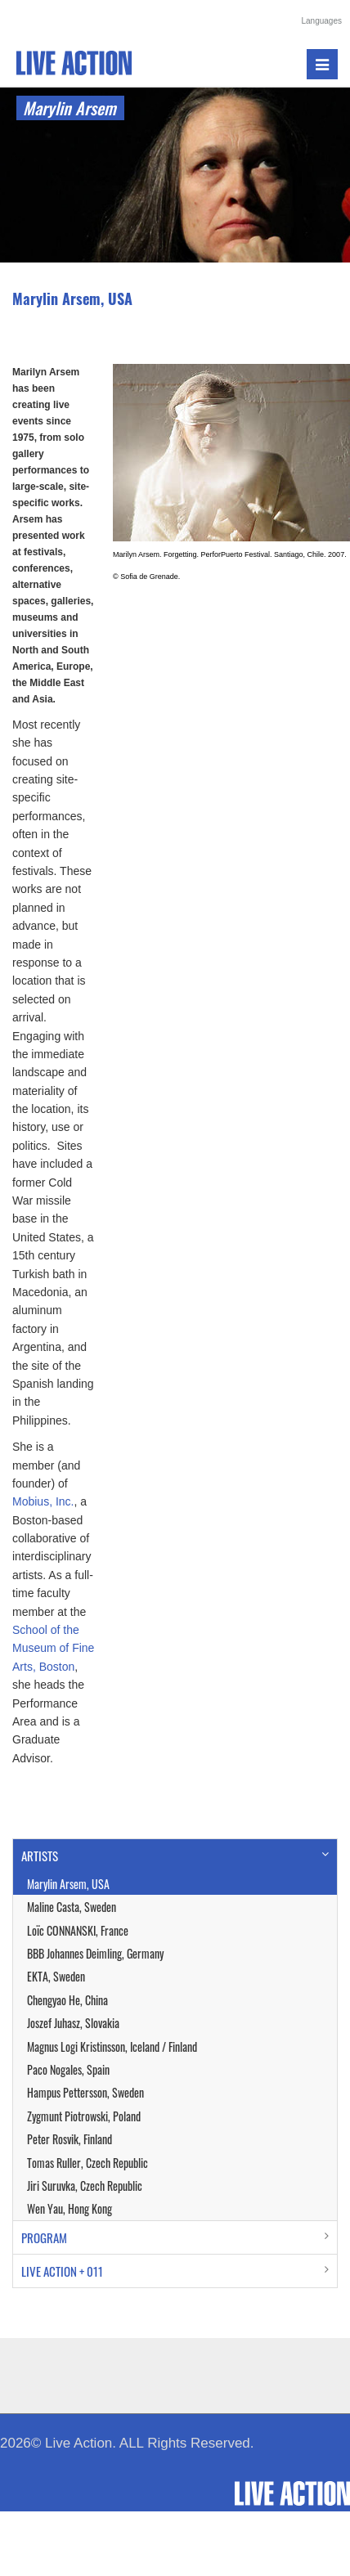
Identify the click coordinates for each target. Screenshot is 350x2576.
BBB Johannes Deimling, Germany (95, 1953)
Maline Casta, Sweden (71, 1906)
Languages (322, 20)
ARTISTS (39, 1856)
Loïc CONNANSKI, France (77, 1930)
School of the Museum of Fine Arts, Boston (53, 1648)
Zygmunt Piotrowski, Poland (84, 2116)
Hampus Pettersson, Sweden (85, 2092)
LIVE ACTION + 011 (62, 2271)
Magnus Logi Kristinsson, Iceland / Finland (112, 2046)
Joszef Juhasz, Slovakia (73, 2022)
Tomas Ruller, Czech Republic (87, 2162)
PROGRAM (44, 2237)
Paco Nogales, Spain (68, 2069)
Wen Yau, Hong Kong (69, 2208)
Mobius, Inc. (43, 1501)
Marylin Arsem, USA (68, 1883)
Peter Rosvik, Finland (69, 2138)
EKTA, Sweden (56, 1976)
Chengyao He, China (67, 1999)
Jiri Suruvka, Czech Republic (84, 2185)
